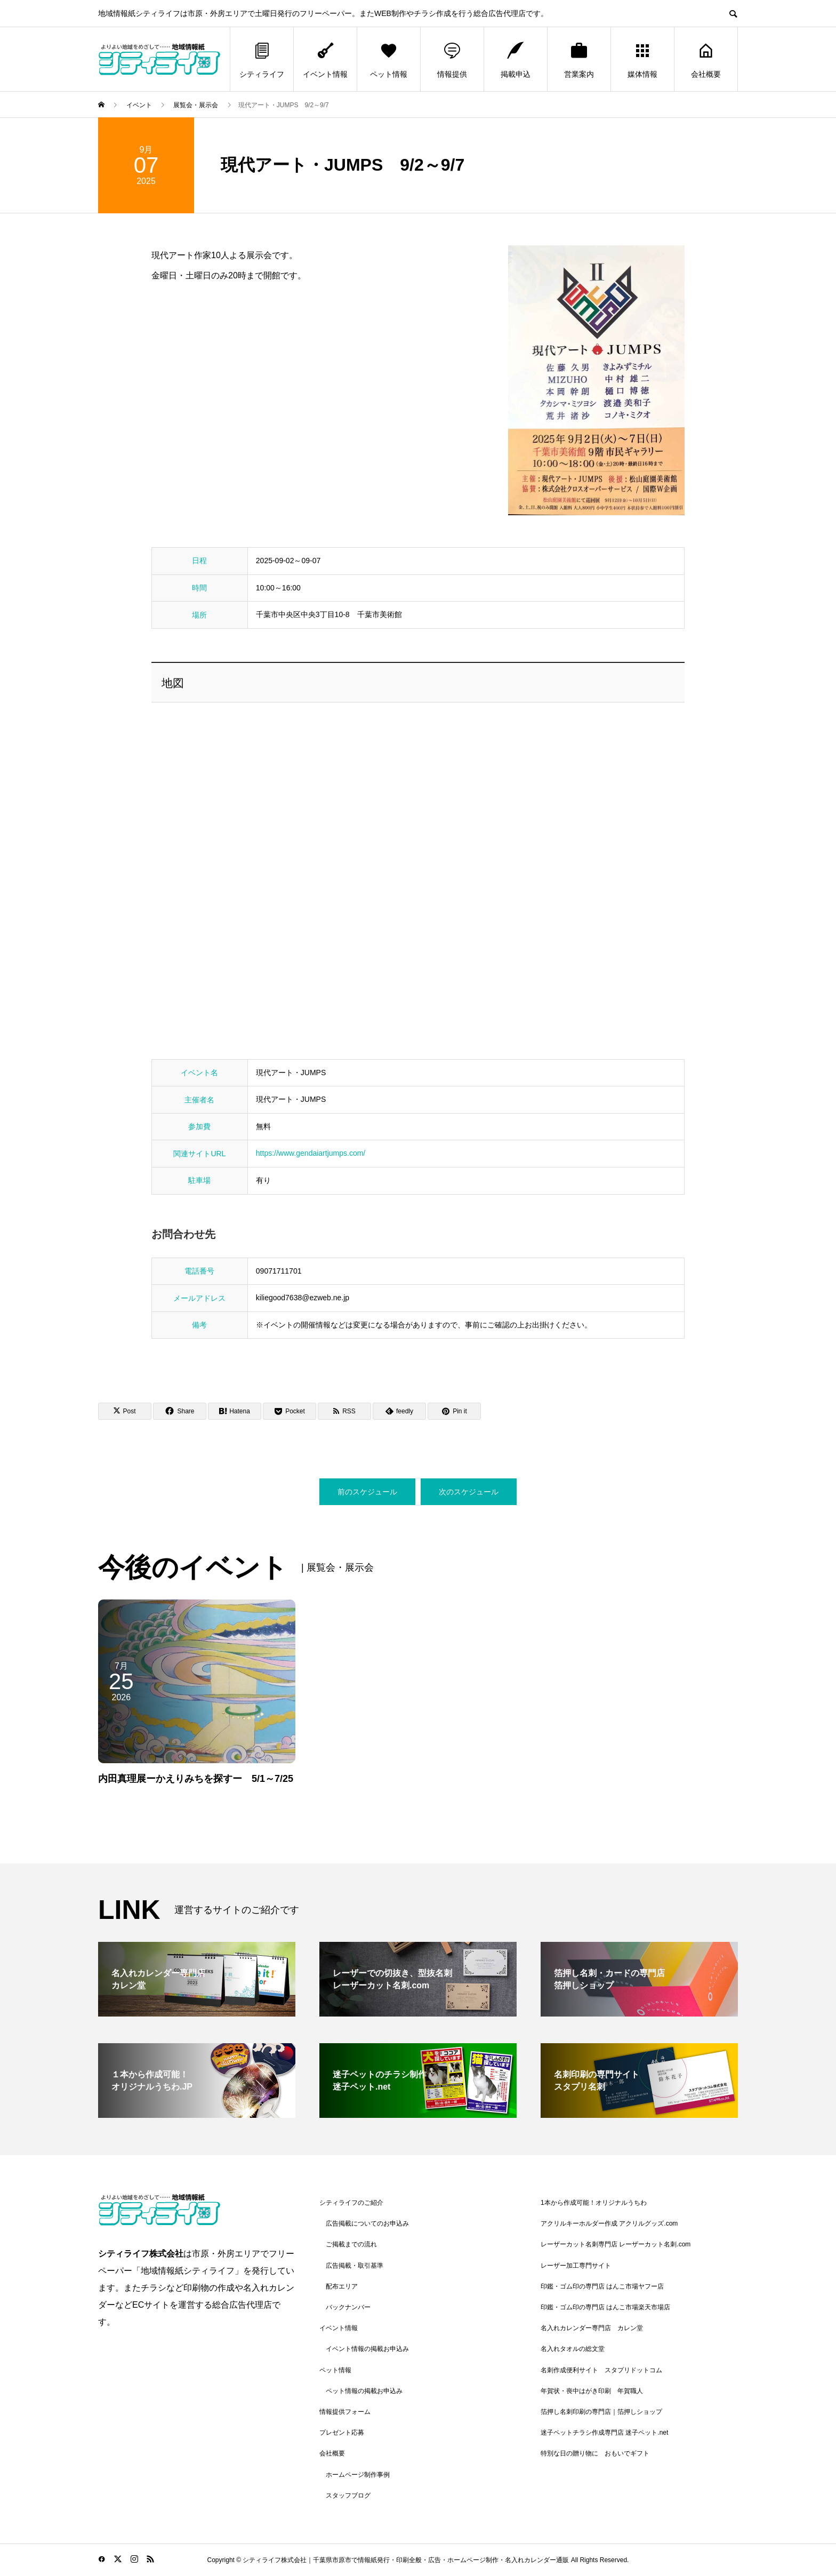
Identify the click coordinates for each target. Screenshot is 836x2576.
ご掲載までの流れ (351, 2244)
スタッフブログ (348, 2495)
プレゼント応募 (341, 2432)
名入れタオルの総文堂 (573, 2349)
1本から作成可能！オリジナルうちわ (594, 2202)
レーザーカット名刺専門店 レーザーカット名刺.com (615, 2244)
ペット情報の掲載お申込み (364, 2391)
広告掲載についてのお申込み (367, 2223)
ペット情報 (388, 59)
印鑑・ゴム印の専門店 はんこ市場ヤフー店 (602, 2286)
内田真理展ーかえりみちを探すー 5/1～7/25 (195, 1778)
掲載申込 (515, 59)
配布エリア (342, 2286)
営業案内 (579, 59)
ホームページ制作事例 (358, 2474)
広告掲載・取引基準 (354, 2265)
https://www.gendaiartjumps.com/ (310, 1153)
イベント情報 (325, 59)
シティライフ (261, 59)
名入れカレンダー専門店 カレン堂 (592, 2328)
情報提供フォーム (345, 2411)
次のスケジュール (469, 1491)
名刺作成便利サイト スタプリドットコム (601, 2370)
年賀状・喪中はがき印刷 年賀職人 (592, 2391)
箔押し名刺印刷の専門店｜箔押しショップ (601, 2411)
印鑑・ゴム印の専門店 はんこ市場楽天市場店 (605, 2307)
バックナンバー (348, 2307)
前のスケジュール (367, 1491)
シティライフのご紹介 (351, 2202)
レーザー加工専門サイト (576, 2265)
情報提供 (452, 59)
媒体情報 (642, 59)
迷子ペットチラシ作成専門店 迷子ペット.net (604, 2432)
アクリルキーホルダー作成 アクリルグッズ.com (609, 2223)
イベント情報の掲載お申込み (367, 2349)
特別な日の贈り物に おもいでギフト (595, 2453)
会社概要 (706, 59)
